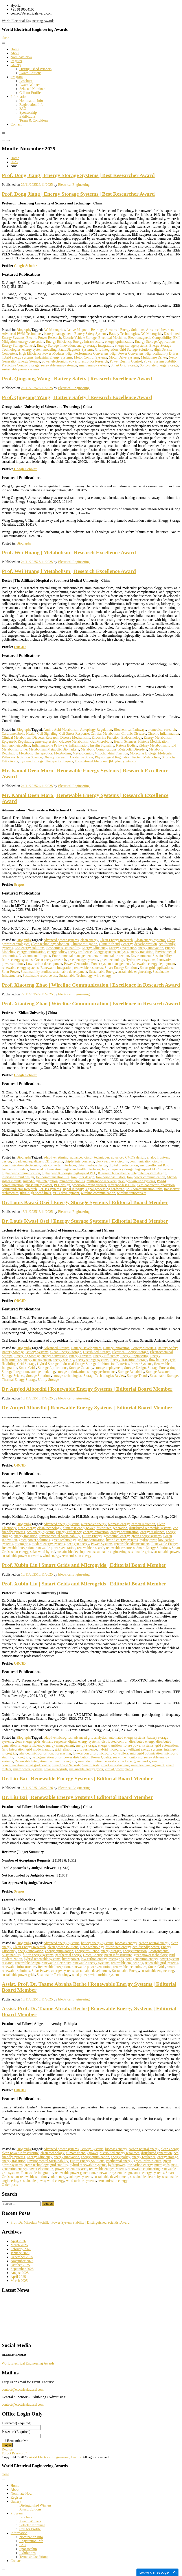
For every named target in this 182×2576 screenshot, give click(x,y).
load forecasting (59, 1753)
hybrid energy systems (17, 357)
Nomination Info (31, 100)
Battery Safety (168, 1348)
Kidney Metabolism (153, 745)
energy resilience (80, 952)
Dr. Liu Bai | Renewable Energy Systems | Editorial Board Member (77, 1778)
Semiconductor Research (19, 1189)
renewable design (27, 1963)
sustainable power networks (21, 1556)
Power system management (110, 964)
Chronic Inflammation (163, 733)
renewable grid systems (161, 1963)
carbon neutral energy (154, 1943)
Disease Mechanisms (75, 737)
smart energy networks (134, 1761)
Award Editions (30, 73)
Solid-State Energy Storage (159, 365)
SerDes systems (50, 1189)
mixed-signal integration (40, 1181)
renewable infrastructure (19, 1967)
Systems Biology (31, 761)
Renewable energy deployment (153, 964)
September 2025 (22, 2269)
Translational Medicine (91, 761)
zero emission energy (77, 1556)
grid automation (166, 1745)
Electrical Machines (112, 337)
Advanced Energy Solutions (124, 330)
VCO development (66, 1193)
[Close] (3, 133)
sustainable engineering (134, 971)
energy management (37, 1360)
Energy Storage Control (18, 345)
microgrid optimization (146, 1753)
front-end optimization (46, 1169)
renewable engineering (127, 1963)
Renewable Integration (56, 967)
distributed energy (141, 1741)
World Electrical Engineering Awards (28, 21)
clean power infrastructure (20, 2153)
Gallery (16, 65)
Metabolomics (83, 753)
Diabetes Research (45, 737)
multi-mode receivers (101, 1181)
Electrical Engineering (74, 184)
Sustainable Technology (75, 975)
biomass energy (119, 1524)
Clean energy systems (149, 940)
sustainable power (166, 1552)
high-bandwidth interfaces (81, 1169)
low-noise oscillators (110, 1177)
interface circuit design (18, 1177)
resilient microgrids (62, 1761)
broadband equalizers (28, 1161)
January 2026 (20, 2253)
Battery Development (86, 1348)
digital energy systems (84, 1741)
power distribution (76, 1757)
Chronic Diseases (133, 733)
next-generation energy (141, 1959)
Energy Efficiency (58, 341)
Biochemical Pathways (130, 729)
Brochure (26, 81)
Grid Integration (106, 349)
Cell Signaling (47, 733)
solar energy (19, 1552)
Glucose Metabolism (73, 741)
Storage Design (135, 1368)
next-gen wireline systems (136, 1181)
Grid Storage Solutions (135, 349)
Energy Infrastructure (88, 341)
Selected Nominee (32, 89)
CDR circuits (53, 1161)
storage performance (101, 1372)
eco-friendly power (145, 1947)
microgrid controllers (113, 1753)
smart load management (147, 1765)
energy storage (86, 1745)
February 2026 (21, 2249)
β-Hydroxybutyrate (122, 761)
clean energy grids (27, 1741)
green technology (112, 960)
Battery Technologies (124, 333)
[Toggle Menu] (3, 43)
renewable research (90, 1548)
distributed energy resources (119, 2153)
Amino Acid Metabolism (61, 729)
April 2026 (18, 2241)
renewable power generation (55, 1548)
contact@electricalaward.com (23, 2389)
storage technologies (67, 1375)
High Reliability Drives (161, 353)
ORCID (20, 647)
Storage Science (13, 1375)
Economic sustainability (63, 948)
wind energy (103, 975)
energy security (63, 1360)
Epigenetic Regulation (17, 741)
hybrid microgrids (111, 1749)
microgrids (22, 1544)
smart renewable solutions (29, 2177)
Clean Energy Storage (65, 1352)
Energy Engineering (134, 1356)
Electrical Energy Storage (130, 1352)
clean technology (49, 1528)
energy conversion (31, 341)
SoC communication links (144, 1189)
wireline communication (98, 1193)
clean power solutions (63, 1947)
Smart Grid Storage (124, 365)
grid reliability (65, 1749)
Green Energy (92, 1955)
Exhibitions (27, 116)
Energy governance (122, 948)
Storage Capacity (81, 1368)
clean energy (89, 940)
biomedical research (162, 729)
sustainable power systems (20, 369)
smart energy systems (94, 365)
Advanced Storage (57, 1348)
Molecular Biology (143, 753)
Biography (24, 330)
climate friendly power (79, 1528)
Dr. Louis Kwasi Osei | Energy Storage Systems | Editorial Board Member (85, 1202)
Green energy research (50, 960)
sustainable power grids (18, 1975)
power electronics (54, 361)
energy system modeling (39, 349)
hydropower (148, 1540)
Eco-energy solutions (29, 948)
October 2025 (20, 2265)
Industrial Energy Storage (78, 1364)
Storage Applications (52, 1368)
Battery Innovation (116, 1348)
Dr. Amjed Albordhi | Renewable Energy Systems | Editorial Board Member (87, 1389)
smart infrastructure (115, 1765)
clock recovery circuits (112, 1161)
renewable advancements (131, 1544)
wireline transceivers (131, 1193)
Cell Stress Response (74, 733)
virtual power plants (119, 1769)
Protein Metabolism (146, 757)
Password (16, 2432)
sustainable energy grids (86, 1769)
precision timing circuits (89, 1185)
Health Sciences (125, 741)
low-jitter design (82, 1177)
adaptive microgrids (58, 1737)
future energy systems (17, 960)
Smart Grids (27, 1368)
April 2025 (18, 2277)
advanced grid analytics (90, 1737)
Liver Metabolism (33, 749)
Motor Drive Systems (124, 357)
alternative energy (93, 1524)
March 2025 (19, 2281)
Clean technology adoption (50, 944)
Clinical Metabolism (16, 737)
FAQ (22, 108)
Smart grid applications (156, 967)
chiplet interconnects (79, 1161)
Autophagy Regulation (96, 729)
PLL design (62, 1185)
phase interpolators (39, 1185)
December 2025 (22, 2257)
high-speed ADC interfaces (154, 1169)
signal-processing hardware (104, 1189)
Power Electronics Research (88, 361)
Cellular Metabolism (105, 733)
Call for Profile (30, 93)
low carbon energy (94, 1959)
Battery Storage (13, 1352)
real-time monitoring (127, 1757)
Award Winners (30, 85)
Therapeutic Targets (59, 761)
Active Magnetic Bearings (84, 330)
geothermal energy (117, 1536)
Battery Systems (37, 1352)
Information (19, 96)
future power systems (138, 1745)
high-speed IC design (57, 1173)
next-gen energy (78, 1544)
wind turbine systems (105, 1975)
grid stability (59, 2165)
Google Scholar (25, 266)
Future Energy (92, 1536)
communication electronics (21, 1165)
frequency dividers (15, 1169)
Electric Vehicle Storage (80, 337)
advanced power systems (61, 940)
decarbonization (145, 944)
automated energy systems (127, 1737)
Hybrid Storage (48, 1364)
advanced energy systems (61, 1524)
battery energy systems (97, 1943)
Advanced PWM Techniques (22, 333)
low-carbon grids (85, 1753)
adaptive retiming (56, 1157)
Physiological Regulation (112, 757)
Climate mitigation (84, 944)
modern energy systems (48, 1544)
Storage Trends (137, 1375)
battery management (58, 333)
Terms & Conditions (33, 120)
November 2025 (22, 2261)
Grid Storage (26, 1364)
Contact (16, 124)
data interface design (92, 1165)
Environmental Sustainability (151, 956)
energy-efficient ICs (154, 1165)
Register (16, 61)
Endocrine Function (105, 737)
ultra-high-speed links (35, 1193)
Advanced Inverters (160, 330)
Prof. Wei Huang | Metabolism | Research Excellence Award (69, 552)
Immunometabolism (16, 745)
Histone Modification (153, 741)
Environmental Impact (34, 956)
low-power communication (146, 1177)
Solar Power (10, 971)
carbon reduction (143, 1524)
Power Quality (101, 1757)
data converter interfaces (59, 1165)
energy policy (56, 952)
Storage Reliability (131, 1372)
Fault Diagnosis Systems (75, 349)
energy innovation (150, 948)
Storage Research (158, 1372)
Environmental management (72, 956)
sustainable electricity (145, 2177)
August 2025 (20, 2273)
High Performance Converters (87, 353)
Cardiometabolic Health (18, 733)
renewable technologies (129, 1967)
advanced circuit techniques (89, 1157)
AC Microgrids (54, 330)
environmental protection (111, 956)
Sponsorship (28, 112)
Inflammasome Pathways (49, 745)
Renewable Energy (164, 1544)
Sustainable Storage (164, 1375)
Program (17, 77)
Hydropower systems (141, 960)
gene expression (46, 741)
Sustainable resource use (40, 975)
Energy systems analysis (111, 952)
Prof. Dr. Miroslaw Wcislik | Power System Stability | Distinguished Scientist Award (70, 2222)
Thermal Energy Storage (19, 1379)
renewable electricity (56, 1963)
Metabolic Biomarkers (63, 749)
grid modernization (90, 1540)
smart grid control (38, 1765)
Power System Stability (159, 361)
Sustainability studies (36, 971)
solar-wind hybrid (42, 1552)
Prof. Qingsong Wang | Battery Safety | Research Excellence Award (77, 378)
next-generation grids (47, 1757)
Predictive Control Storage (20, 365)
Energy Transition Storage (128, 1360)
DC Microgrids (151, 333)
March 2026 (19, 2245)
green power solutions (34, 1540)
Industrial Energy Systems (53, 357)
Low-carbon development (44, 964)
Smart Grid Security (66, 1765)
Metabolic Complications (98, 749)
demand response (54, 1741)
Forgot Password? (14, 2453)
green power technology (150, 1955)
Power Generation (77, 964)
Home (15, 49)
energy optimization (119, 341)
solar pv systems (62, 1971)
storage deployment (108, 1368)
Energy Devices (80, 1356)
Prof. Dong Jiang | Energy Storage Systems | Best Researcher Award (78, 175)
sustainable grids (140, 1552)
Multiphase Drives (154, 357)
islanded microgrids (33, 1753)
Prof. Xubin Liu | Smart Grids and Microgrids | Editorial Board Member (84, 1565)
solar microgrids (55, 1769)
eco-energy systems (40, 1532)
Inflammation (78, 745)
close (5, 38)
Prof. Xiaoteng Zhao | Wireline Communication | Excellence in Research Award (91, 985)
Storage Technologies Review (104, 1375)
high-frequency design (118, 1169)
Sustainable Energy (102, 971)
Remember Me (17, 2441)
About (15, 53)
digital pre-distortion (123, 1165)
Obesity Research (56, 757)
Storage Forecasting (161, 1368)
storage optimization (71, 1372)
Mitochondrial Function (111, 753)
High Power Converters (126, 353)
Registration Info (31, 104)
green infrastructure (118, 1955)
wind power (80, 1975)
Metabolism (62, 753)
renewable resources (88, 967)
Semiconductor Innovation (156, 1185)
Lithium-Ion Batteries (113, 1364)
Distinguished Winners (35, 69)
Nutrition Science (29, 757)
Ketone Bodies (126, 745)
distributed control (114, 1741)
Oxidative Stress (81, 757)
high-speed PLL (85, 1173)
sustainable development (69, 971)
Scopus (19, 884)
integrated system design (148, 1173)
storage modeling (43, 1372)
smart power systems (27, 1769)
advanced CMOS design (128, 1157)
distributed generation (111, 1528)
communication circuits (146, 1161)
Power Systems (141, 1364)
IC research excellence (114, 1173)
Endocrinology (131, 737)
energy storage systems (131, 345)
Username (16, 2423)
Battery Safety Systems (90, 333)
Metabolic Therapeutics (35, 753)
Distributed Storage (96, 1352)
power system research (71, 2169)
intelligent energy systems (144, 1749)
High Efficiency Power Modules (41, 353)
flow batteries (158, 1360)
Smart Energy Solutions (121, 967)
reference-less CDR (122, 1185)
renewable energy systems (20, 967)
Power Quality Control (126, 361)
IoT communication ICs (53, 1177)
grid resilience (87, 1749)
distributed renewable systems (150, 1528)
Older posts (10, 2184)
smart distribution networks (97, 1761)
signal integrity (73, 1189)
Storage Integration (15, 1372)
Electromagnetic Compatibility (149, 337)
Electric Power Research (43, 337)
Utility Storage (48, 1379)
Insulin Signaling (102, 745)
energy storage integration (95, 345)
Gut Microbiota (101, 741)
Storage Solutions (38, 1375)
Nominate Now (21, 57)
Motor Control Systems (90, 357)
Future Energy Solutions (87, 2161)
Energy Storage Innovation (56, 345)
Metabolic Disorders (132, 749)
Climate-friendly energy (116, 944)
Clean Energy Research (116, 940)
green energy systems (83, 960)
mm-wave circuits (72, 1181)
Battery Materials (143, 1348)
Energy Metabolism (157, 737)
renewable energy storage (59, 365)
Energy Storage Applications (155, 341)
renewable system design (114, 2173)
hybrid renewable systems (42, 1959)
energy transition (141, 952)
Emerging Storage (27, 1356)
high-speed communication (21, 1173)
